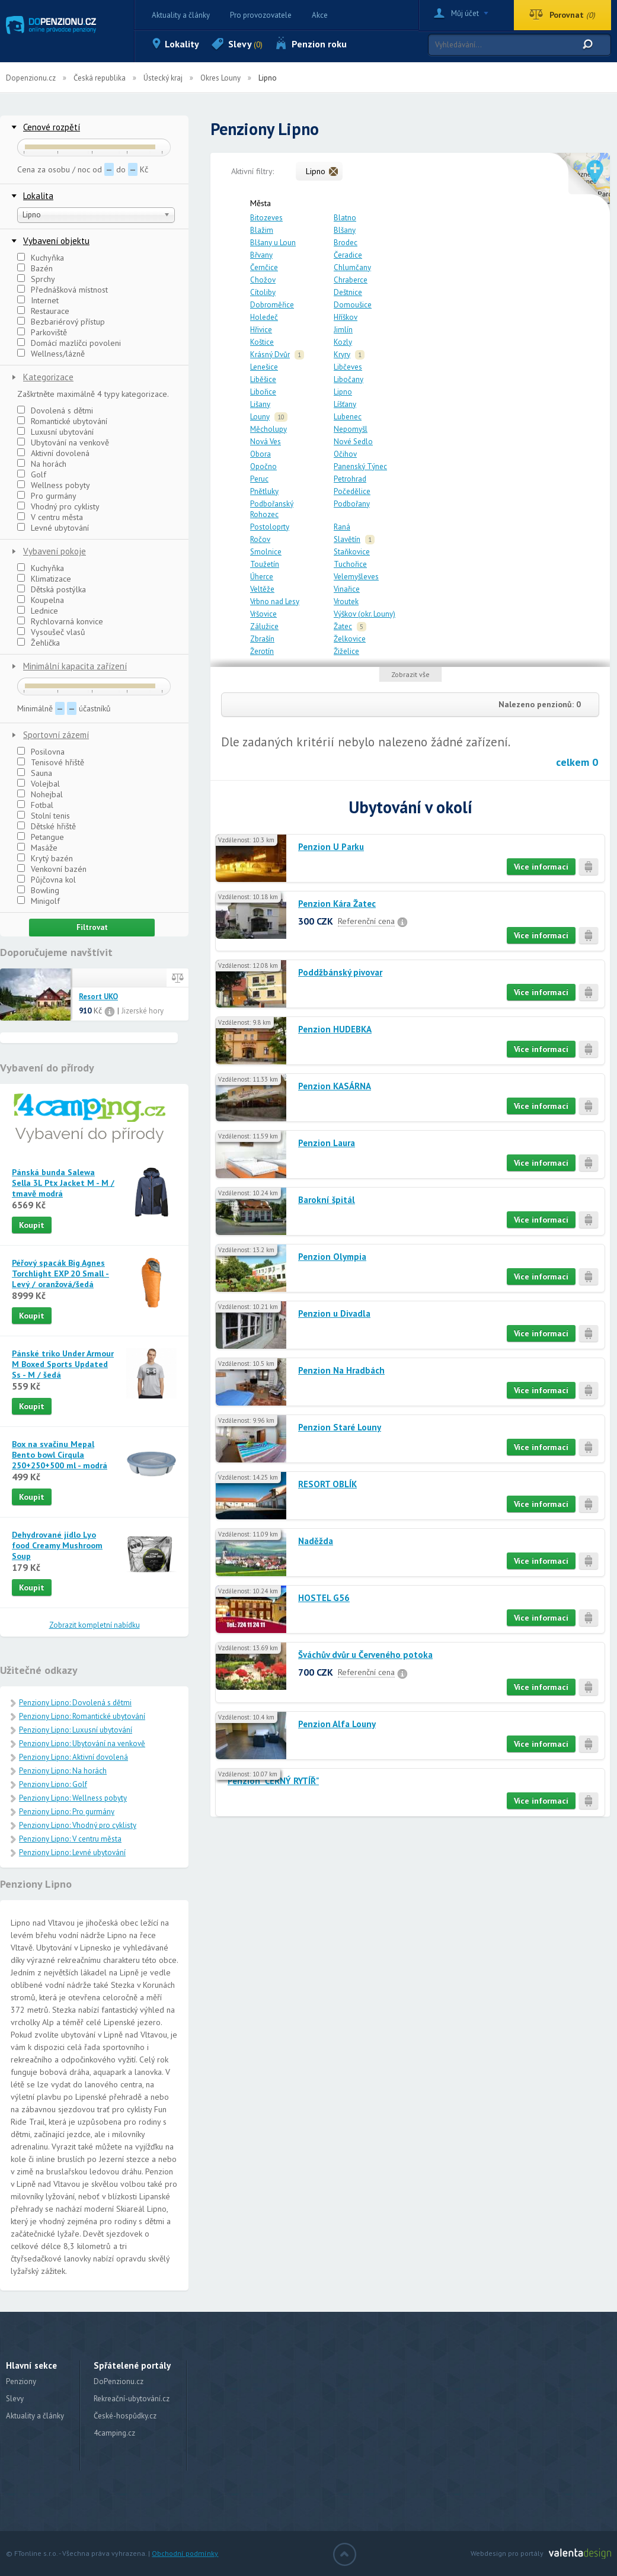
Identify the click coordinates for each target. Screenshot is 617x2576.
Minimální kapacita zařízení (75, 666)
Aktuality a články (181, 15)
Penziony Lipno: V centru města (70, 1839)
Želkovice (350, 639)
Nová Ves (265, 442)
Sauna (34, 773)
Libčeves (348, 367)
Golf (31, 474)
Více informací (541, 866)
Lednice (37, 610)
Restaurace (43, 311)
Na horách (41, 463)
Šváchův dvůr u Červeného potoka (365, 1654)
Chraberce (350, 280)
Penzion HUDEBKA (335, 1029)
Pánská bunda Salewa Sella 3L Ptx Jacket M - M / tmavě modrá (63, 1183)
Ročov (260, 539)
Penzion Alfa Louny (337, 1724)
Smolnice (266, 552)
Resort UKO (98, 997)
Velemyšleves (356, 577)
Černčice (264, 267)
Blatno (345, 218)
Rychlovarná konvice (60, 621)
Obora (260, 454)
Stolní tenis (43, 815)
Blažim (261, 230)
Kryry (342, 354)
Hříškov (345, 317)
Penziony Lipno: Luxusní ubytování (75, 1730)
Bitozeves (266, 218)
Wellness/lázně (51, 353)
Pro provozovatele (261, 15)
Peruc (259, 479)
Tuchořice (350, 564)
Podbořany (352, 504)
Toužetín (264, 564)
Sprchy (36, 279)
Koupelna (40, 600)
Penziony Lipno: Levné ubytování (72, 1852)
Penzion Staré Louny (339, 1427)
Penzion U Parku (331, 846)
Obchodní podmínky (185, 2553)
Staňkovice (352, 552)
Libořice (263, 392)
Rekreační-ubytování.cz (132, 2399)
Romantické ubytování (62, 421)
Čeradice (348, 255)
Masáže (37, 847)
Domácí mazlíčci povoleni (69, 343)
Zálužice (264, 626)
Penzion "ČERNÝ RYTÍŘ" (273, 1780)
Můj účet (465, 13)
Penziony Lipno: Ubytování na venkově (82, 1743)
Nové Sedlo (353, 442)
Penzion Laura (326, 1143)
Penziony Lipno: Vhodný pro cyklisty (77, 1825)
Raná (342, 527)
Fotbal (35, 805)
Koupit (31, 1225)
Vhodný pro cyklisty (58, 506)
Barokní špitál (326, 1199)
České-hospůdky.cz (125, 2416)
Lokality (182, 44)
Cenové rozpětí (51, 127)
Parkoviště (42, 332)
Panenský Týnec (360, 466)
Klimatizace (44, 578)
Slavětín (347, 539)
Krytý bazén (45, 858)
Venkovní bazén (52, 869)
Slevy (245, 44)
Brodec (345, 243)
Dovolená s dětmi (55, 410)
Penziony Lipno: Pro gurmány (66, 1812)
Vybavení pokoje (54, 551)
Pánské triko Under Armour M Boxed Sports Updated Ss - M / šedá (63, 1364)
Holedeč (264, 317)
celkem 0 (577, 762)
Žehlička (38, 642)
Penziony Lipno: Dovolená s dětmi (75, 1703)
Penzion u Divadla (334, 1313)
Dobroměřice (272, 305)
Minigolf (38, 901)
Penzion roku (319, 44)
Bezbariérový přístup (61, 321)
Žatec (343, 626)
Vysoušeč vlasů (51, 632)
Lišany (260, 404)
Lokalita (38, 195)
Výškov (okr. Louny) (364, 614)
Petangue (40, 837)
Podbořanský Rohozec (271, 509)
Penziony (21, 2381)
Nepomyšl (350, 429)
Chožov (263, 280)
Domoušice (353, 305)
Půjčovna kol (46, 879)
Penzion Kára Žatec (337, 903)
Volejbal (38, 783)
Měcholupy (268, 429)
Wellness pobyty (53, 485)
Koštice (262, 342)
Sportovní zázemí (56, 734)
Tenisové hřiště (50, 762)
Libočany (348, 379)
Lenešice (264, 367)
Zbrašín (262, 639)
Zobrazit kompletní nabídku (94, 1625)
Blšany (345, 230)
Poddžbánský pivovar (340, 972)
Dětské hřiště (46, 826)
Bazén (35, 268)
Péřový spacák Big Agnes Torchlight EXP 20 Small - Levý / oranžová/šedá (60, 1273)
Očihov (345, 454)
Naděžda (315, 1541)
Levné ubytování (53, 527)
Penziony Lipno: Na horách (63, 1771)
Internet (38, 300)
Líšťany (345, 404)
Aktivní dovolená (53, 453)
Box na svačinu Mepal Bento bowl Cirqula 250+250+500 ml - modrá (59, 1455)
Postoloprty (269, 527)
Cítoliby (263, 292)
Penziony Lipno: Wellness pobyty (73, 1798)
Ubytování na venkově (63, 442)
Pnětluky (264, 491)
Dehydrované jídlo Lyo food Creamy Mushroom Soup (57, 1545)
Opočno (263, 466)
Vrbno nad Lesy (274, 601)
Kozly (343, 342)
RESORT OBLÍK (327, 1484)
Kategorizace (48, 377)
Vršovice (263, 614)
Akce (320, 15)
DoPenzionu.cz (118, 2381)
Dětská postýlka (51, 589)
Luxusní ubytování (55, 431)
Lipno (343, 392)
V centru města (50, 517)
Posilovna (41, 751)
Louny (260, 417)
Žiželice (346, 651)
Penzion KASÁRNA (334, 1086)
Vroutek (346, 601)
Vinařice (347, 589)
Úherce (261, 577)
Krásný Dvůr (270, 354)
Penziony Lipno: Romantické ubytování (82, 1716)
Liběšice (263, 379)
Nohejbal (40, 794)
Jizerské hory (143, 1011)
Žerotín (262, 651)
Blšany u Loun (273, 243)
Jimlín (343, 330)
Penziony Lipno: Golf (53, 1784)
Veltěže (262, 589)
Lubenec (348, 417)
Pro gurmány (46, 495)
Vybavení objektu (56, 240)
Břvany (261, 255)
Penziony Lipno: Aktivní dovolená (73, 1757)
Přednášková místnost (62, 289)
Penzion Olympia (332, 1256)
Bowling (38, 890)
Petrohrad (350, 479)
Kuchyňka (40, 257)
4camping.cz (114, 2433)
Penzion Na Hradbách (341, 1370)
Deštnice (348, 292)
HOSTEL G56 (324, 1597)
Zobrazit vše (410, 674)
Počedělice (352, 491)
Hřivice (261, 330)
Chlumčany (352, 267)
